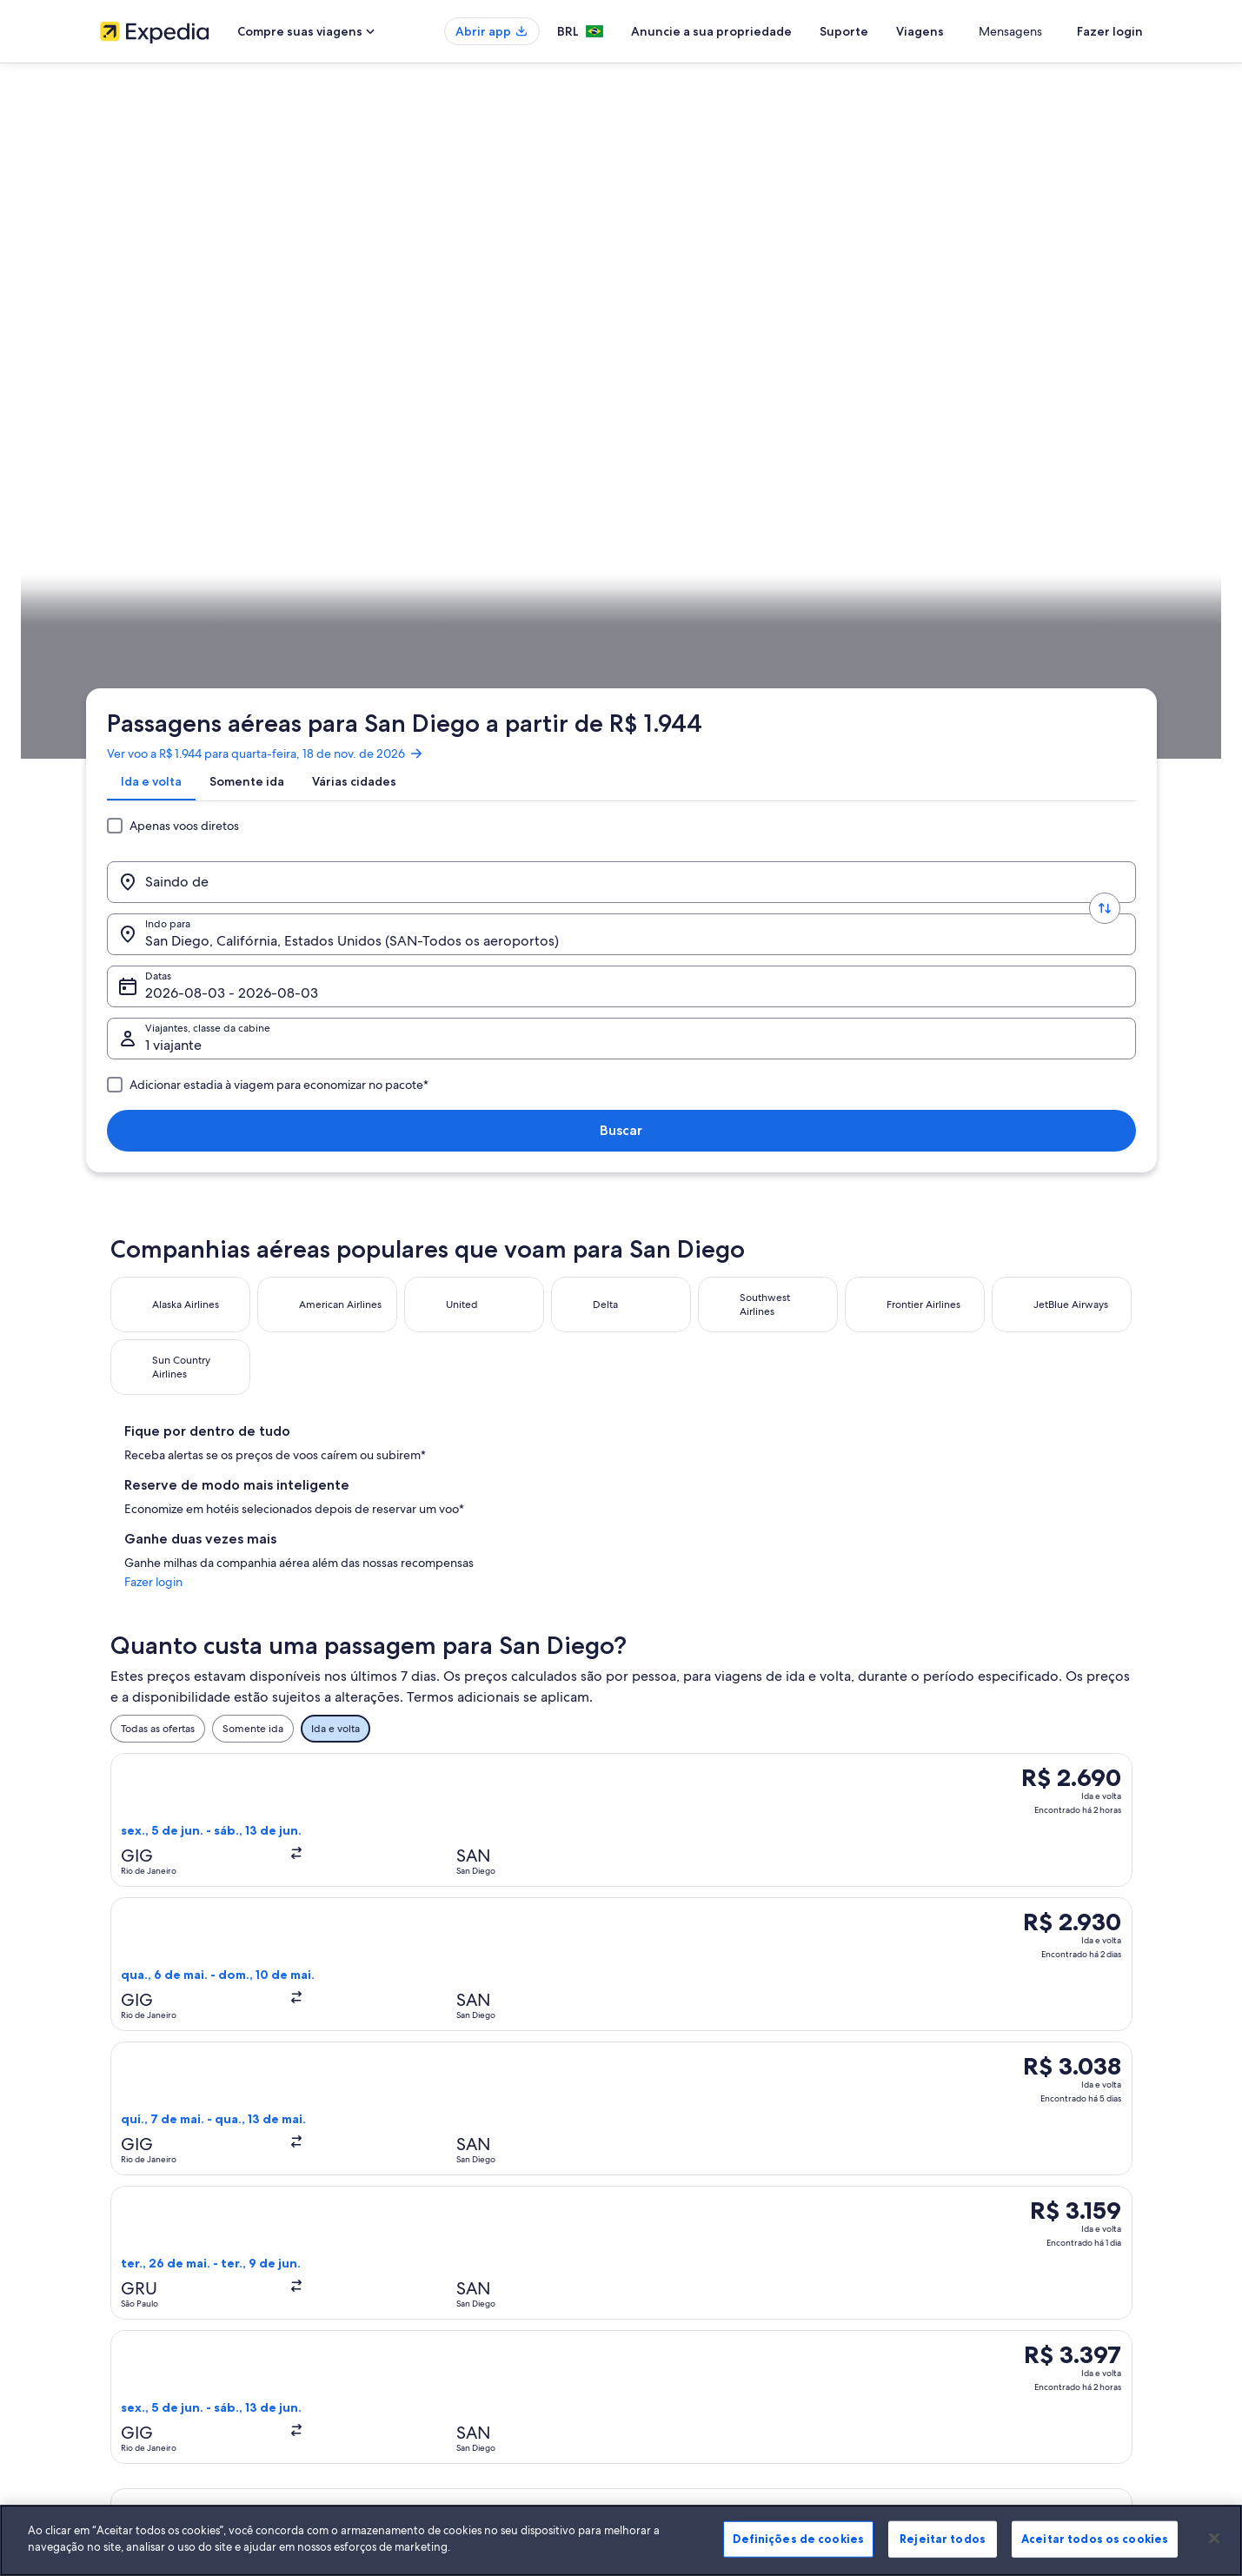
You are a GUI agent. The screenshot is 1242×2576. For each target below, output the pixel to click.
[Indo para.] (499, 341)
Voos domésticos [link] (409, 2284)
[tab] (165, 281)
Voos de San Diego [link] (677, 1881)
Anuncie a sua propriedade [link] (164, 2228)
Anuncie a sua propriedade (774, 31)
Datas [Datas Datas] (687, 348)
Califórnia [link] (348, 543)
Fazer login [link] (897, 774)
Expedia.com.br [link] (147, 543)
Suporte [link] (927, 2173)
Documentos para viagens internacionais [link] (1003, 2298)
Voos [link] (212, 543)
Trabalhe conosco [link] (141, 2201)
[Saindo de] (242, 341)
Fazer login (1110, 31)
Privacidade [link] (666, 2201)
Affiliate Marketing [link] (143, 2340)
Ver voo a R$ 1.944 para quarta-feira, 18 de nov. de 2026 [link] (279, 239)
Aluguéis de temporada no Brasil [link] (446, 2228)
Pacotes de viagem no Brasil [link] (435, 2256)
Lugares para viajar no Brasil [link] (433, 2173)
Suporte (907, 31)
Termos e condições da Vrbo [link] (706, 2256)
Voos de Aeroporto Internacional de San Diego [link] (253, 1881)
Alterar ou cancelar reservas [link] (972, 2201)
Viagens (983, 31)
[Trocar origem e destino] (371, 341)
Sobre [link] (114, 2173)
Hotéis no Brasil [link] (405, 2201)
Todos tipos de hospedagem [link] (437, 2340)
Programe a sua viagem (1077, 543)
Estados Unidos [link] (274, 543)
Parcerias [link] (121, 2256)
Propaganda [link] (128, 2312)
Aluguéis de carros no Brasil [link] (433, 2312)
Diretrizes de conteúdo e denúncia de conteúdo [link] (753, 2284)
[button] (621, 1286)
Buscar (1087, 341)
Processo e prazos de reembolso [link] (984, 2228)
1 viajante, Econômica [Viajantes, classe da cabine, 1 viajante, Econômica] (897, 348)
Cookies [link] (657, 2173)
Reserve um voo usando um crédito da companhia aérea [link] (1027, 2263)
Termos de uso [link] (673, 2228)
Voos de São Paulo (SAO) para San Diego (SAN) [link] (253, 1914)
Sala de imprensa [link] (141, 2284)
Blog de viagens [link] (406, 2367)
